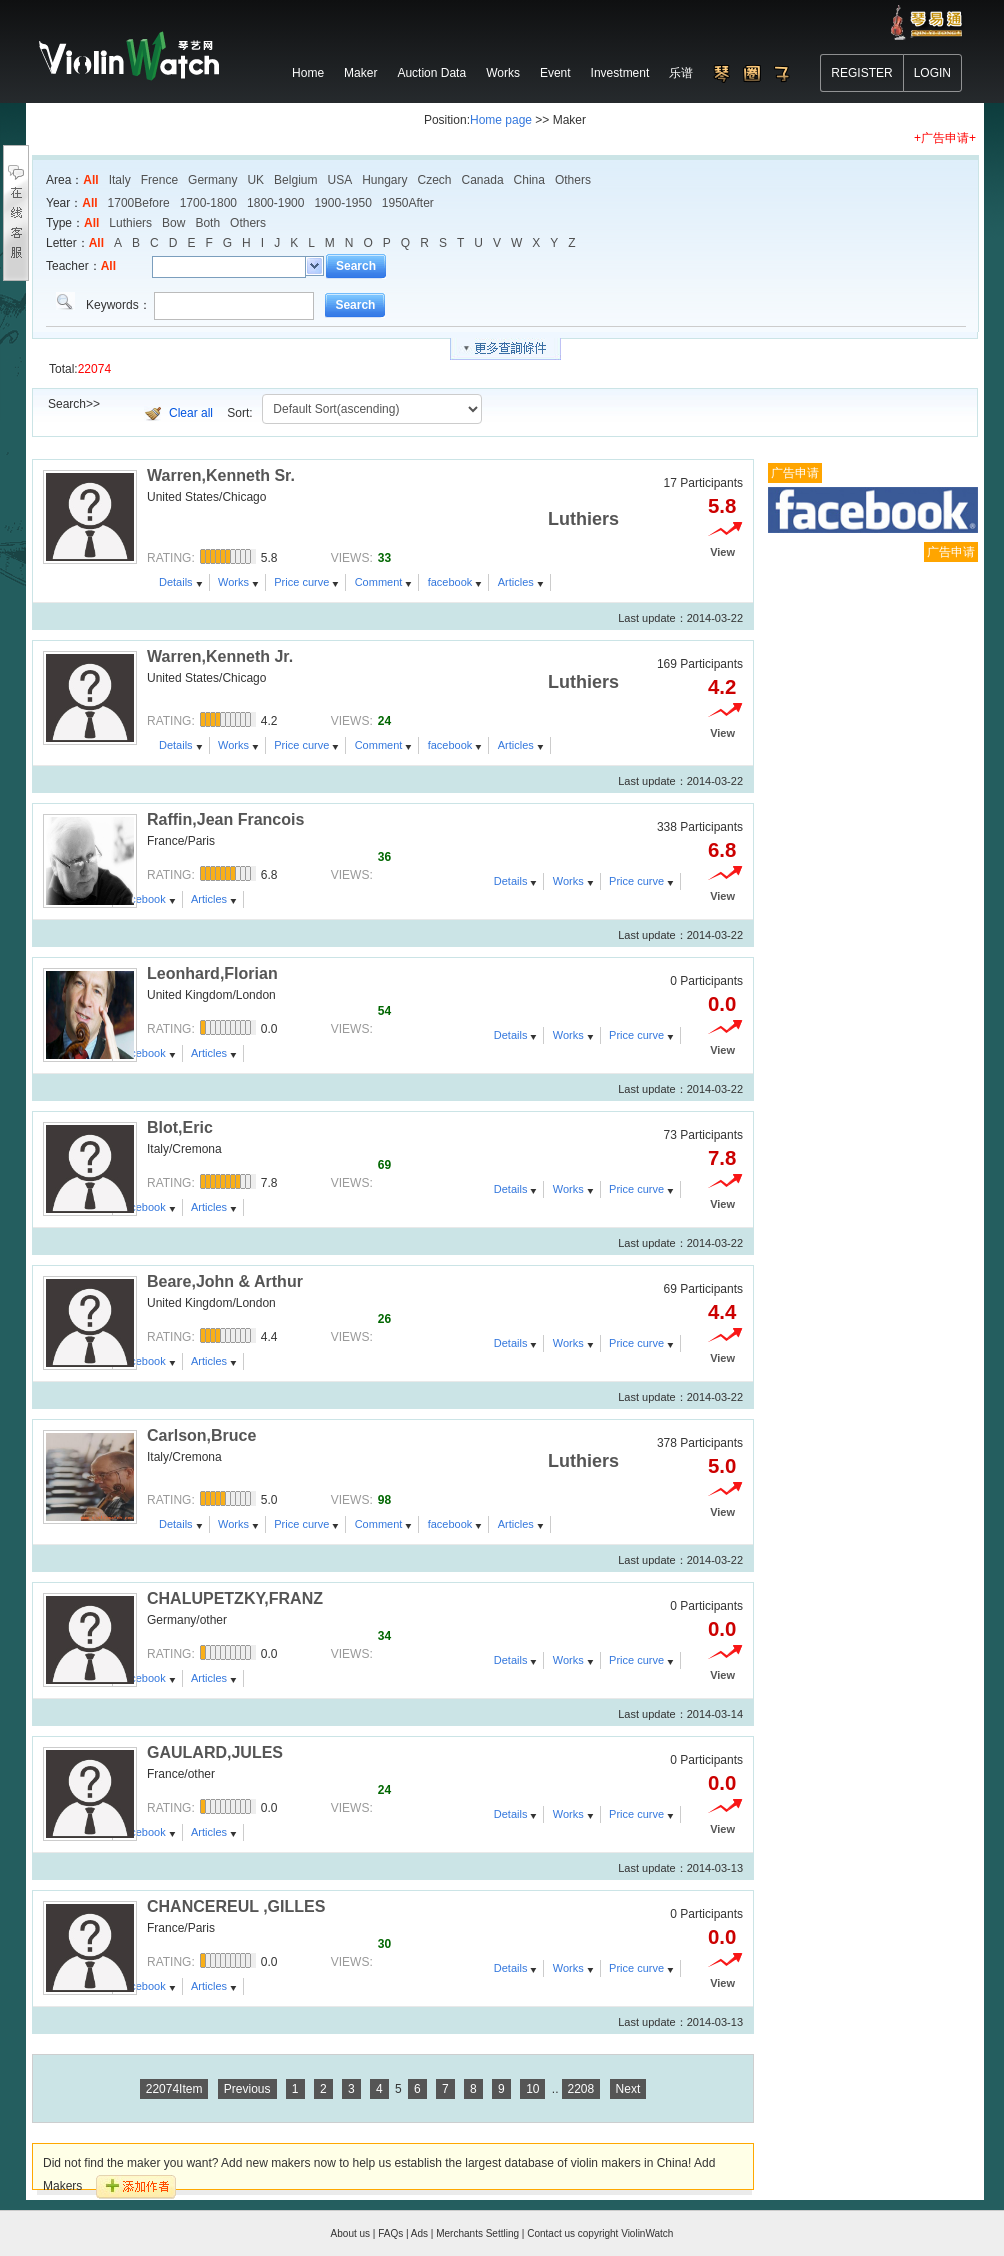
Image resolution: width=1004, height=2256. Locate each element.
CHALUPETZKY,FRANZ (235, 1598)
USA (339, 180)
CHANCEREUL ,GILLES (236, 1906)
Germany (212, 180)
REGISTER (861, 73)
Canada (483, 180)
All (90, 180)
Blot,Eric (180, 1127)
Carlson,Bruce (201, 1435)
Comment (379, 582)
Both (207, 223)
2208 (581, 2089)
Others (573, 180)
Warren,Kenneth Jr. (220, 656)
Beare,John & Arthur (225, 1281)
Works (233, 582)
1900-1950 (342, 203)
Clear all (191, 413)
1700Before (139, 203)
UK (255, 180)
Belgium (295, 180)
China (529, 180)
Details (176, 582)
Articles (516, 582)
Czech (435, 180)
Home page (501, 120)
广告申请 (795, 473)
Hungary (384, 180)
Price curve (301, 582)
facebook (450, 582)
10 (532, 2089)
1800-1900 (275, 203)
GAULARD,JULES (215, 1752)
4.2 (722, 687)
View (722, 552)
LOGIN (932, 73)
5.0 (722, 1466)
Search (356, 266)
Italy (120, 180)
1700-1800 (208, 203)
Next (628, 2089)
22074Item (174, 2089)
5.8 (722, 506)
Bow (173, 223)
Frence (159, 180)
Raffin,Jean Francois (225, 819)
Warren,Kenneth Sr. (221, 475)
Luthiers (130, 223)
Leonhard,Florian (212, 973)
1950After (408, 203)
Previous (247, 2089)
